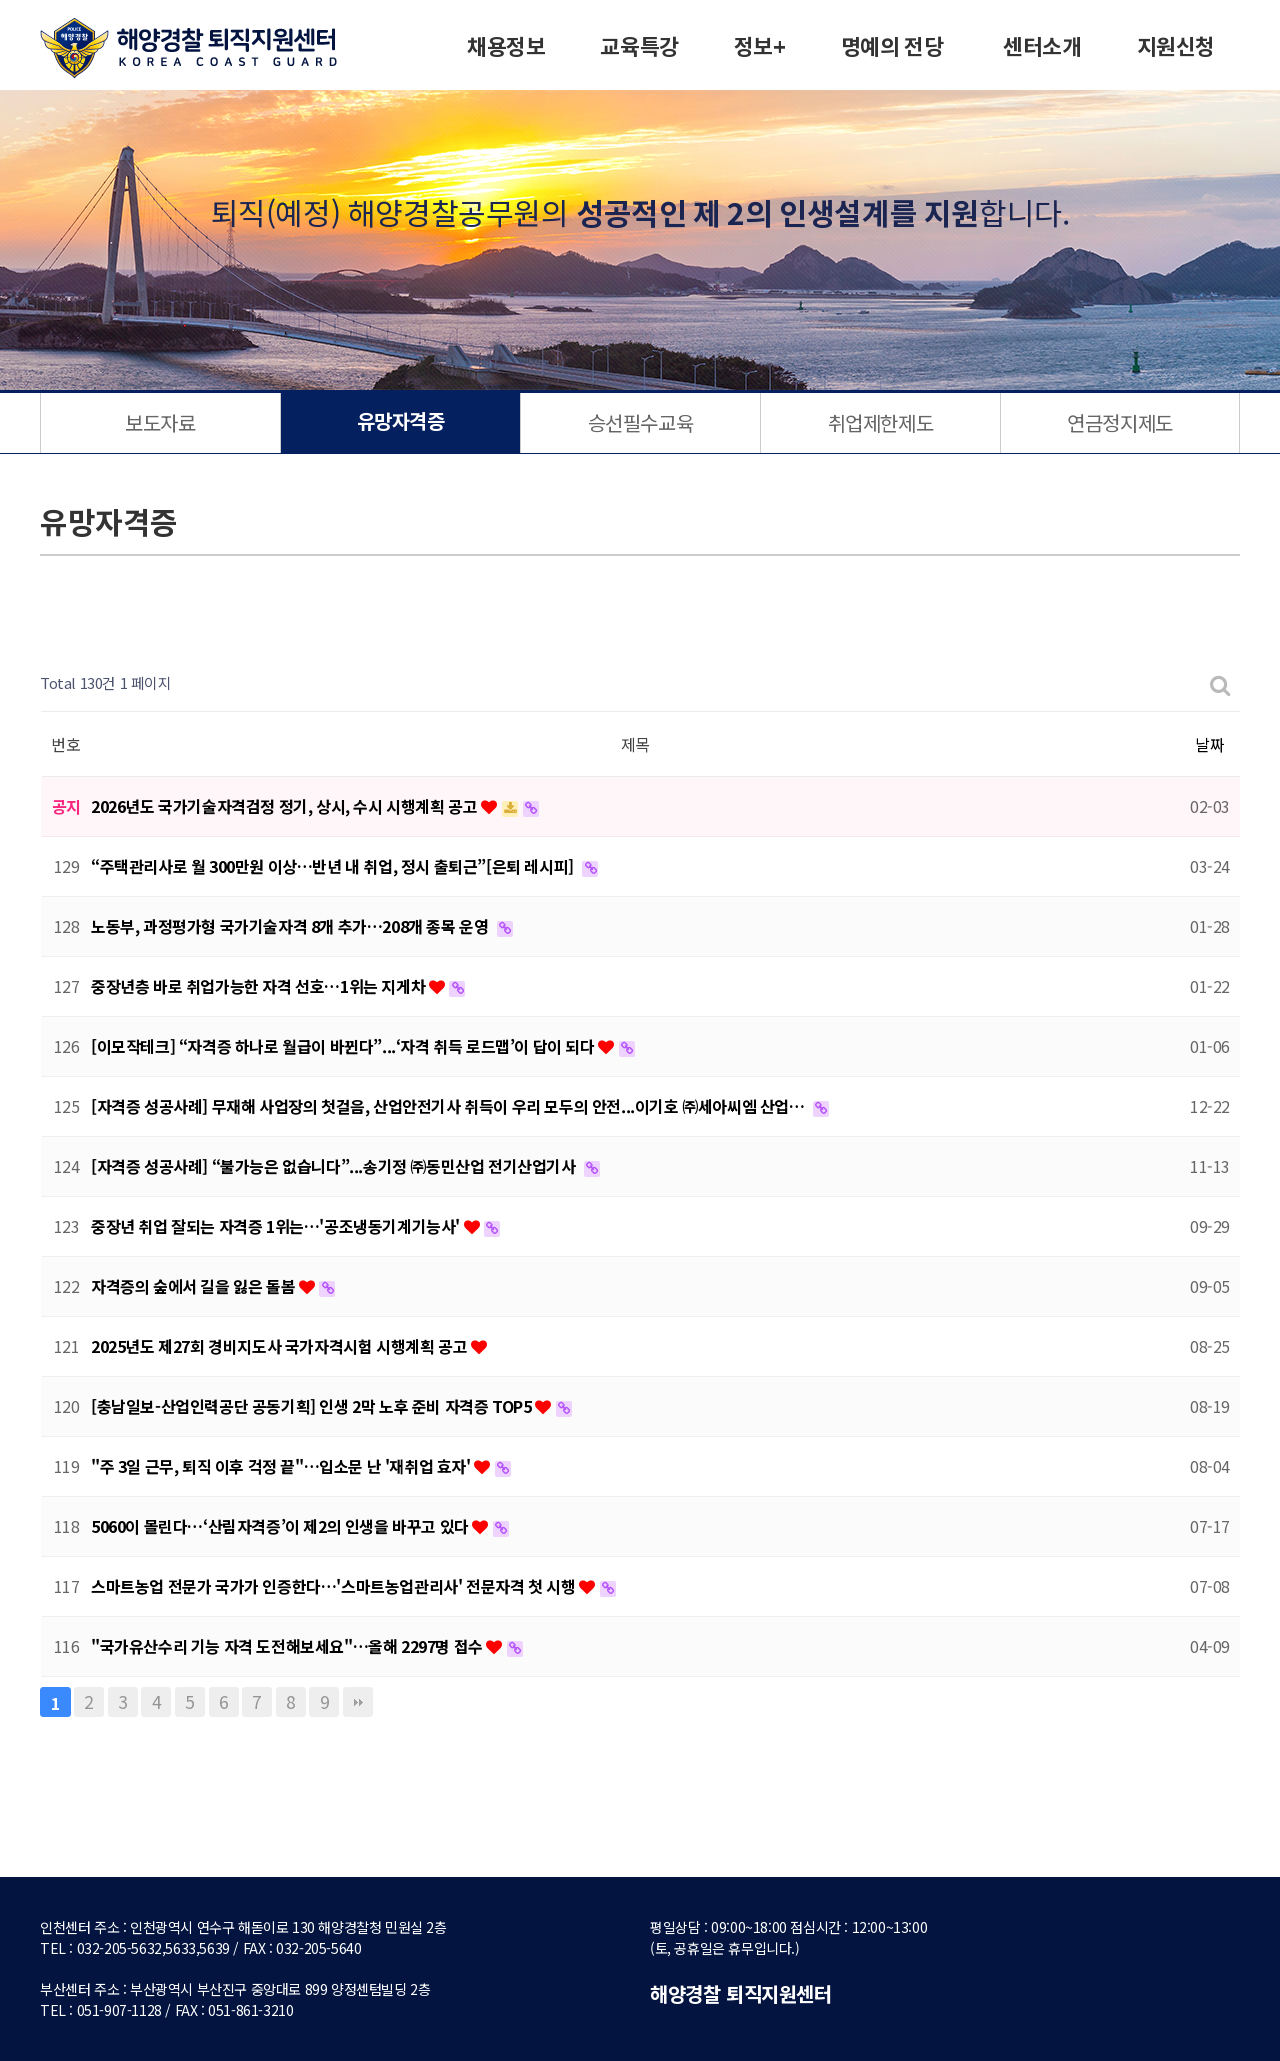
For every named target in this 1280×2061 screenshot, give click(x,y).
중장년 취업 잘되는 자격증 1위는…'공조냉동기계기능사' (277, 1226)
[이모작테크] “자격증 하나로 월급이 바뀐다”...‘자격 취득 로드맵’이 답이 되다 (344, 1046)
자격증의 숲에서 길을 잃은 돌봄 (195, 1286)
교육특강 (639, 48)
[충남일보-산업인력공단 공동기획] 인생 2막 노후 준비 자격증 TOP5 (313, 1406)
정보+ (760, 48)
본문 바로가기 (0, 0)
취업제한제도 (881, 422)
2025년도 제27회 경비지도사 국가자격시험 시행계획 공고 (281, 1346)
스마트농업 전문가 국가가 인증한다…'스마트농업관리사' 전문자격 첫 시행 (335, 1586)
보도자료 (160, 422)
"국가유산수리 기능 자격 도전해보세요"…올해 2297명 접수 (288, 1646)
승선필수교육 (641, 422)
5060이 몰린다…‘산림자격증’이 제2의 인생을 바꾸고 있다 (281, 1526)
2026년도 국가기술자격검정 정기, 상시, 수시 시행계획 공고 (286, 806)
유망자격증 (401, 423)
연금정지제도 (1120, 422)
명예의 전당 (892, 48)
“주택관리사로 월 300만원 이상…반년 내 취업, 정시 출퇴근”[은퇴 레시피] (334, 866)
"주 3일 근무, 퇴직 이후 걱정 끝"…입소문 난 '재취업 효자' (282, 1466)
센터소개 (1042, 48)
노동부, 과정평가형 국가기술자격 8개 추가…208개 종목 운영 (291, 926)
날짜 (1209, 744)
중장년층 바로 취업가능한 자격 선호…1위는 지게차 (260, 986)
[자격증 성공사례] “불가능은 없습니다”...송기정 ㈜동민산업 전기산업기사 (335, 1166)
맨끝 (358, 1702)
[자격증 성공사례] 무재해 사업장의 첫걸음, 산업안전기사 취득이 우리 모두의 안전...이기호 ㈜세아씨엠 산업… (449, 1106)
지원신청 (1176, 48)
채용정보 (506, 48)
